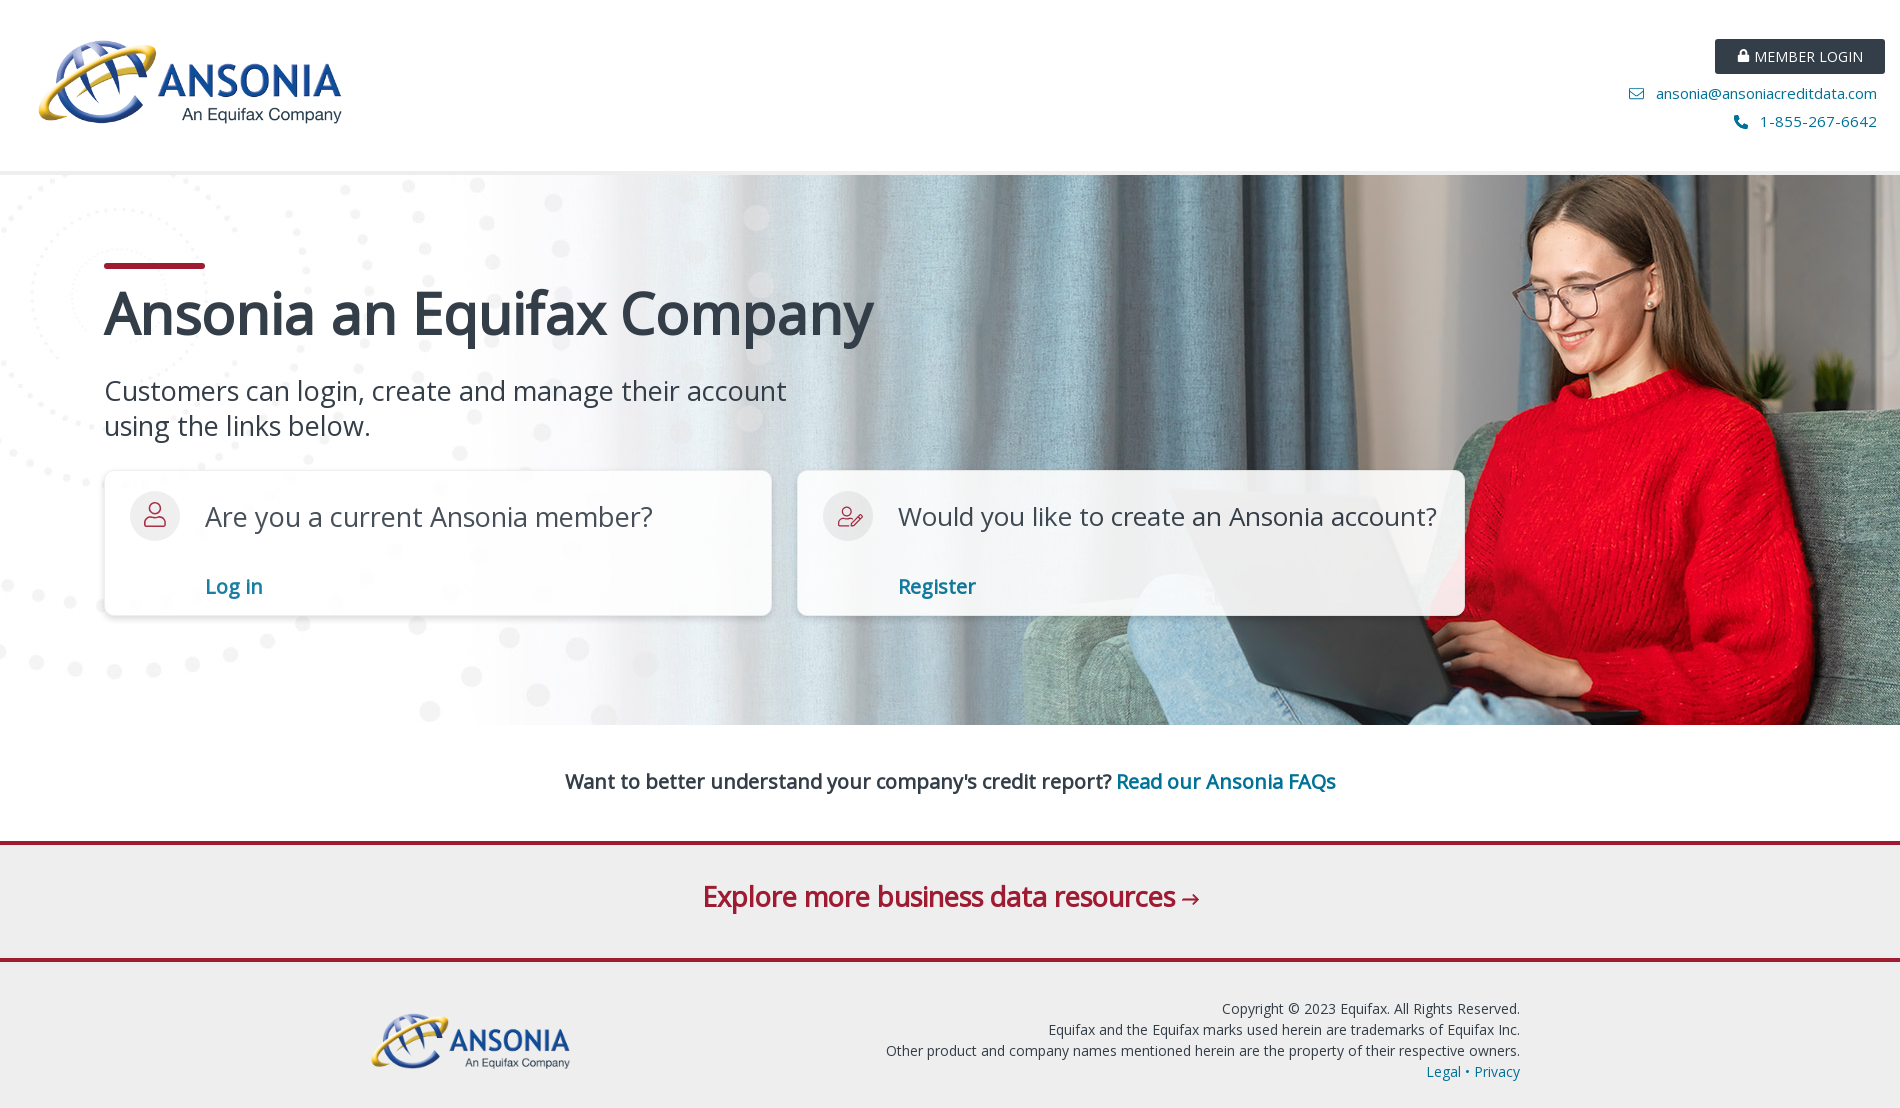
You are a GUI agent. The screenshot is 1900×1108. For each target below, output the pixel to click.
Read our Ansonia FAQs (1226, 782)
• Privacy (1490, 1071)
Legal (1443, 1071)
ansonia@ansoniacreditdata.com (1757, 93)
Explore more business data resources (950, 896)
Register (937, 587)
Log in (234, 587)
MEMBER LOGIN (1800, 56)
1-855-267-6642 (1809, 121)
